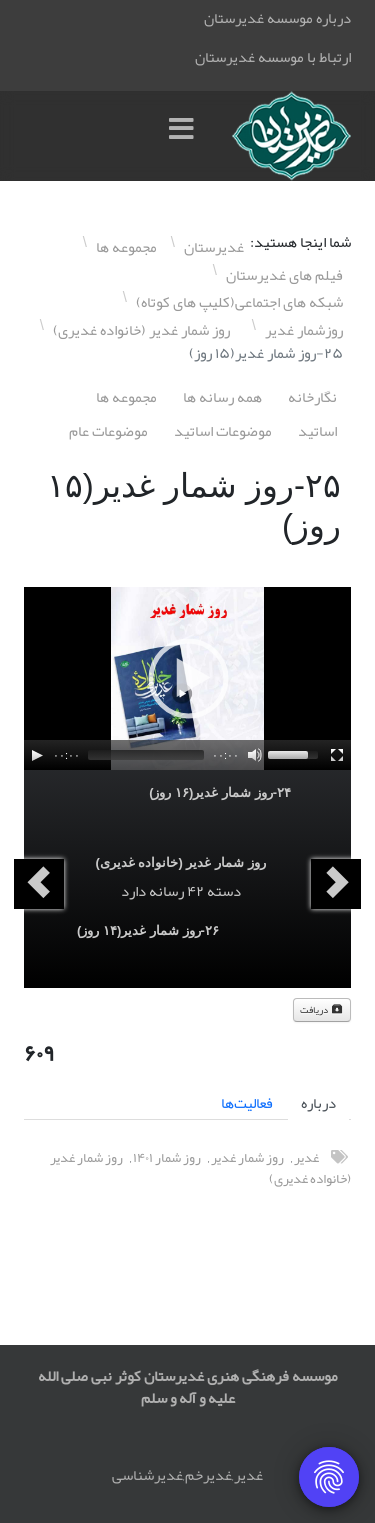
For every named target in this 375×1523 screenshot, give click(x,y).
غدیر (306, 1157)
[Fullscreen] (337, 755)
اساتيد (317, 431)
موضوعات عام (108, 431)
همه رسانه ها (222, 397)
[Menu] (186, 136)
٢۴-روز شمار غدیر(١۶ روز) (220, 792)
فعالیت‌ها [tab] (247, 1103)
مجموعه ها (126, 397)
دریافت (322, 1010)
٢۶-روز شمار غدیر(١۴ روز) (148, 930)
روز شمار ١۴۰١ (167, 1157)
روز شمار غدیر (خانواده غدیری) (180, 862)
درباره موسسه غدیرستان (277, 18)
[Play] (37, 755)
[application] (187, 678)
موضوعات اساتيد (223, 431)
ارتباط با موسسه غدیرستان (273, 57)
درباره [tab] (318, 1103)
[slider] (146, 755)
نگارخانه (312, 397)
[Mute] (255, 755)
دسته (224, 891)
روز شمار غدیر (247, 1157)
